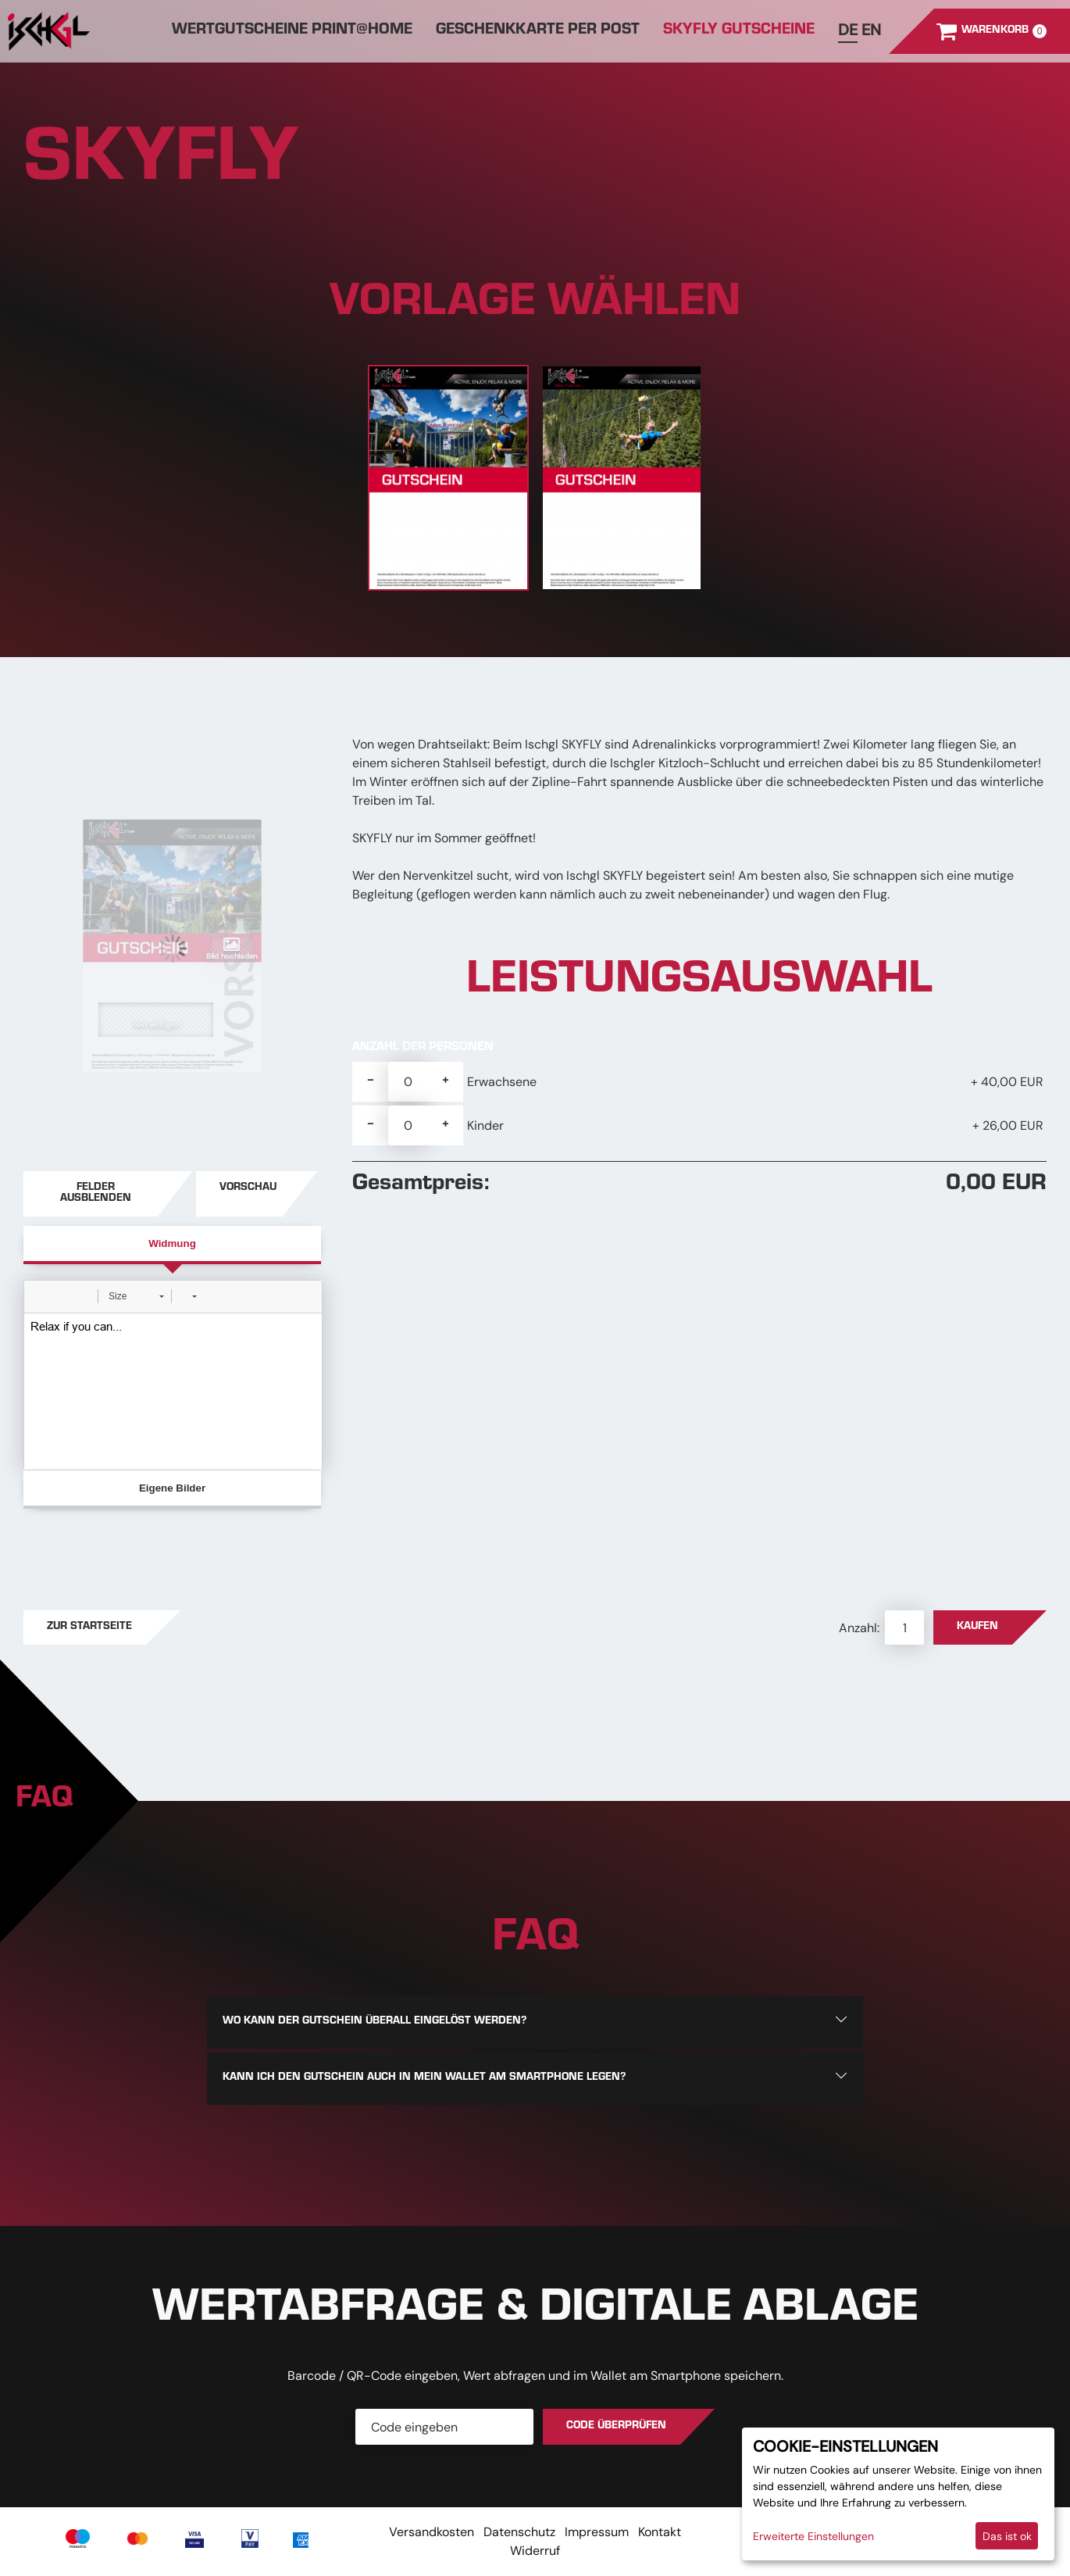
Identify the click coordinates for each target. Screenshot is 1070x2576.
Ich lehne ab (933, 2536)
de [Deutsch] (848, 30)
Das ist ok (1007, 2536)
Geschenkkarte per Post (538, 31)
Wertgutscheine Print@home (292, 31)
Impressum (597, 2532)
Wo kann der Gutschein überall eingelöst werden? (374, 2022)
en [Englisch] (871, 30)
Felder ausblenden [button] (95, 1194)
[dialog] (898, 2494)
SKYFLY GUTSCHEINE (739, 31)
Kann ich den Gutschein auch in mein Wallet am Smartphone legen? (424, 2078)
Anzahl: (861, 1628)
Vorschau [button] (247, 1188)
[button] (41, 1296)
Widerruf (535, 2550)
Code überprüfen (616, 2426)
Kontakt (659, 2532)
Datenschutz (519, 2532)
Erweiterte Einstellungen (813, 2536)
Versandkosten (431, 2532)
